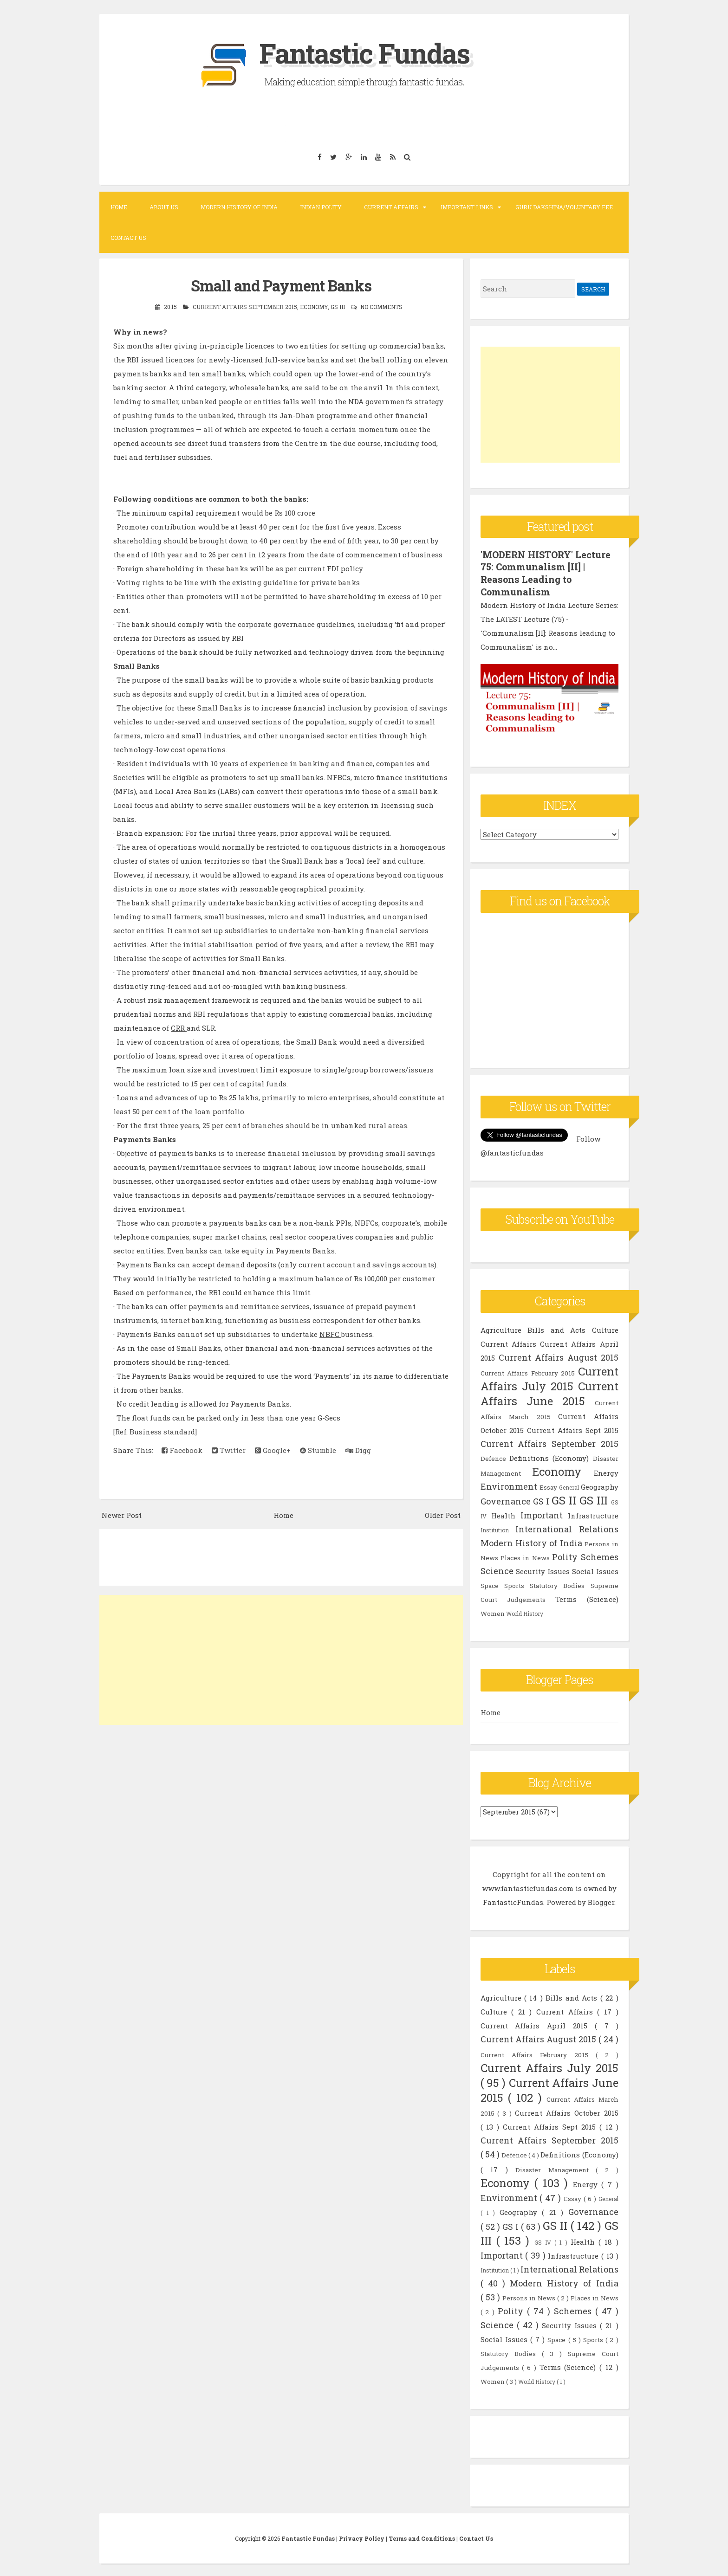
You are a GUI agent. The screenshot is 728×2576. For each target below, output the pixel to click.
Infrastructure (593, 1514)
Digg (358, 1450)
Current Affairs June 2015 (549, 1392)
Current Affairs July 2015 (549, 1377)
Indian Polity (321, 207)
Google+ (273, 1450)
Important (541, 1513)
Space (490, 1584)
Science (497, 1569)
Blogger (601, 1900)
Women (493, 1612)
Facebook (182, 1450)
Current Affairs (391, 207)
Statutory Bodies (557, 1584)
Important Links (467, 207)
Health (503, 1514)
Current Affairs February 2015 (528, 1372)
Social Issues (595, 1570)
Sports (514, 1584)
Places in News (525, 1556)
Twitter (229, 1450)
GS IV (544, 2241)
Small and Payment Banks (281, 285)
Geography (599, 1485)
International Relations (566, 1527)
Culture (605, 1328)
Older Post (443, 1515)
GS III (338, 306)
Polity (565, 1555)
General (569, 1486)
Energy (606, 1471)
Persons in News (529, 2296)
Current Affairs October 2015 (566, 2111)
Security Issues (543, 1570)
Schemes (599, 1555)
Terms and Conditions (422, 2537)
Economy (314, 306)
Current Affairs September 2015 (245, 306)
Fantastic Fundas (364, 52)
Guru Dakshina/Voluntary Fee (564, 207)
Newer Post (122, 1515)
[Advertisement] (281, 1660)
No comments (381, 306)
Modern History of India (239, 207)
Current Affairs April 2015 (538, 2024)
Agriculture (501, 1328)
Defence (493, 1457)
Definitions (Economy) (549, 1456)
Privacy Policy (362, 2537)
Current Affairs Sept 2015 (572, 1428)
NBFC (330, 1334)
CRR (179, 1028)
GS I (541, 1499)
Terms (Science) (586, 1597)
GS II (564, 1498)
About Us (164, 207)
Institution (495, 1528)
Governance (506, 1499)
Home (118, 207)
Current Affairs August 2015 (558, 1356)
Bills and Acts (556, 1328)
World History (524, 1612)
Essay (548, 1486)
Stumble (318, 1450)
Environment (509, 1485)
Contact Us (128, 237)
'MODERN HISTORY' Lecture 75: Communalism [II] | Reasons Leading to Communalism (546, 573)
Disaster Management (555, 2168)
